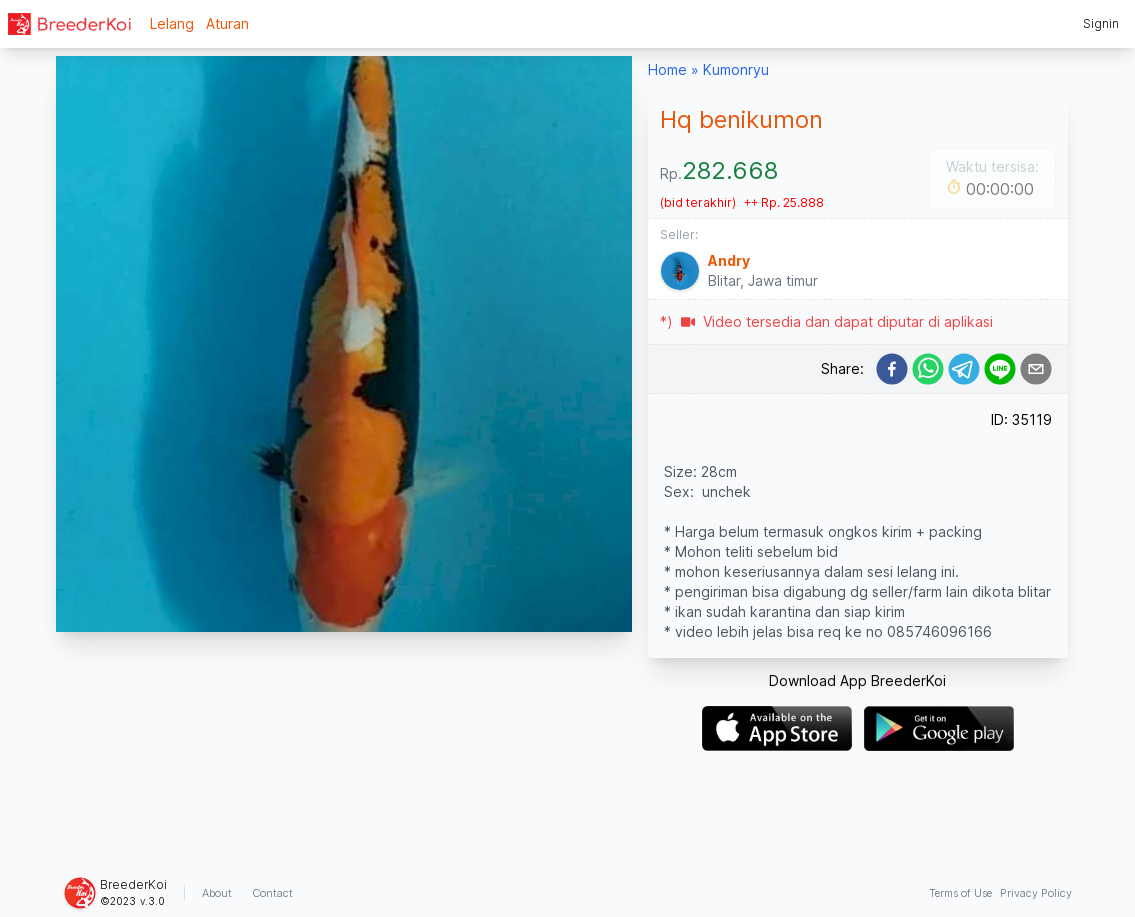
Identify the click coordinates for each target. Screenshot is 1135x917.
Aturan (227, 23)
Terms (960, 893)
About (217, 893)
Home (667, 69)
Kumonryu (736, 69)
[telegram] (964, 369)
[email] (1036, 369)
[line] (1000, 369)
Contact (272, 893)
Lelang (172, 23)
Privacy (1036, 893)
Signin (1101, 23)
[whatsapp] (928, 369)
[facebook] (892, 369)
